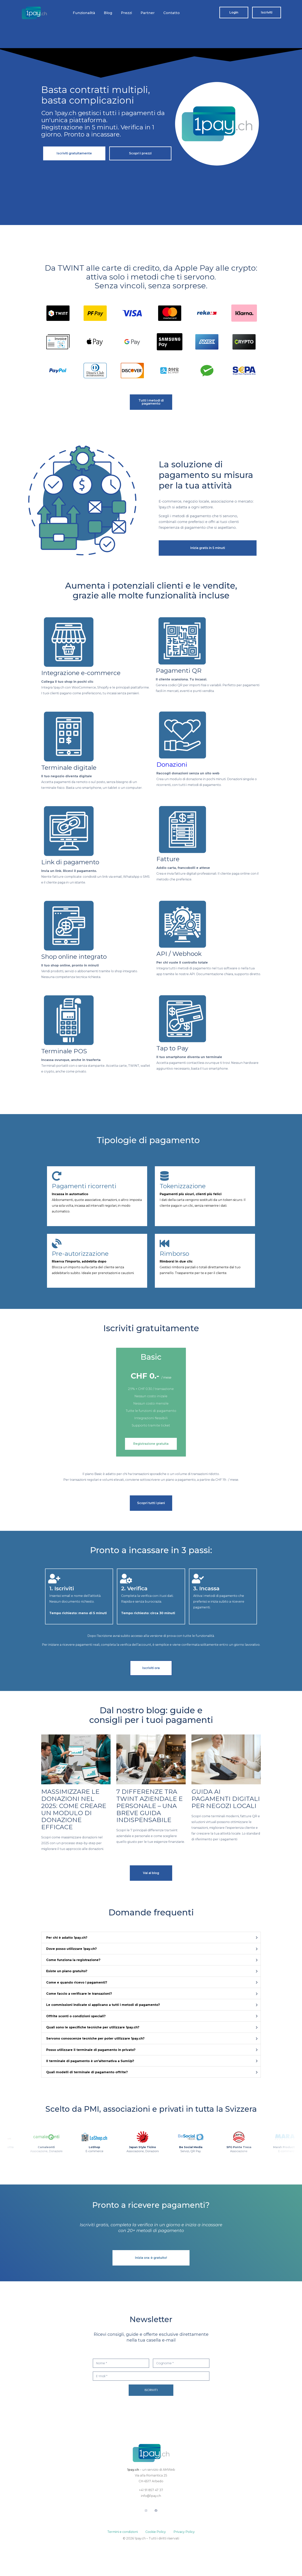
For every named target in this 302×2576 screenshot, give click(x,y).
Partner (148, 13)
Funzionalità (84, 13)
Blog (108, 13)
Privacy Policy (184, 2532)
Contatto (171, 13)
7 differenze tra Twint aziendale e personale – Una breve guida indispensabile (149, 1806)
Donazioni (171, 764)
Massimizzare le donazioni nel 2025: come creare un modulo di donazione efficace (73, 1809)
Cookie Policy (155, 2532)
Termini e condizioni (122, 2532)
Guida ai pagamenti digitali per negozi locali (225, 1799)
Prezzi (126, 13)
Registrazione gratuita (151, 1444)
